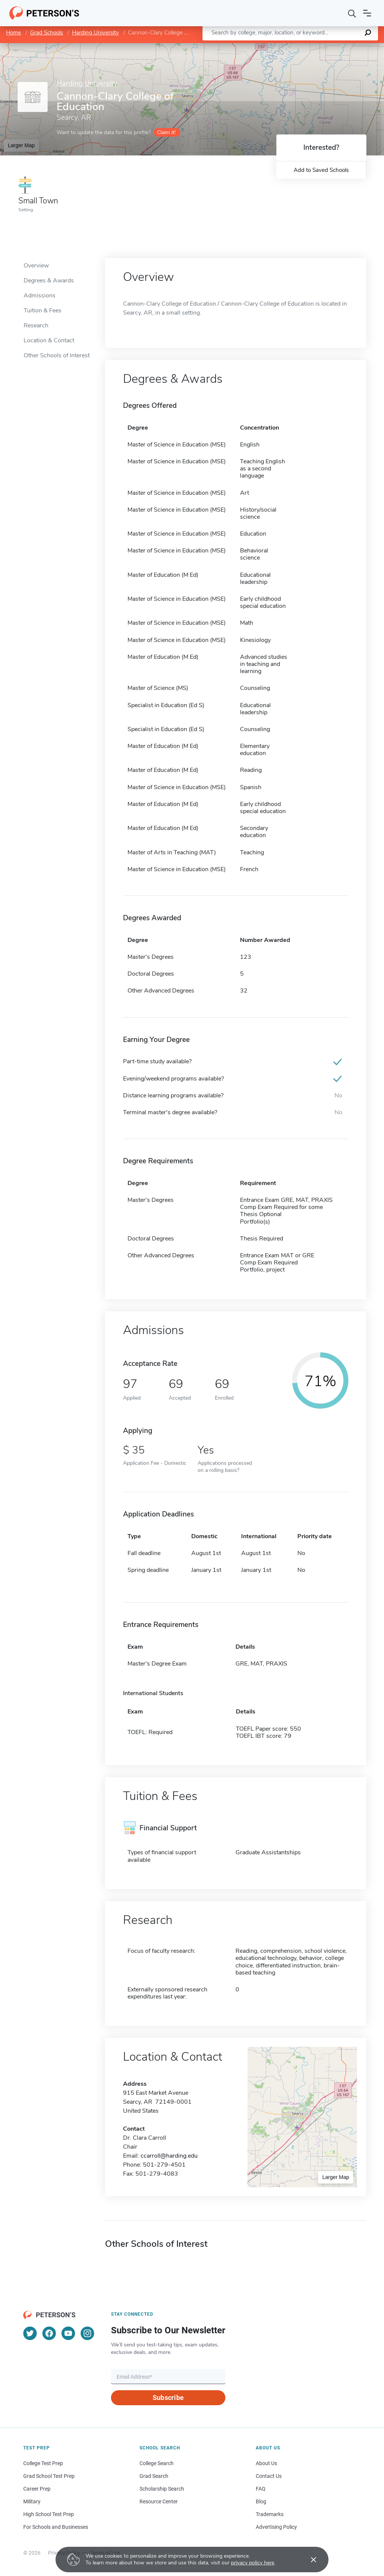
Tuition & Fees (43, 310)
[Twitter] (30, 2333)
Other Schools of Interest (57, 355)
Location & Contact (49, 340)
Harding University (95, 32)
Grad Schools (46, 32)
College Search (157, 2463)
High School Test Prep (48, 2514)
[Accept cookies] (308, 2559)
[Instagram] (87, 2333)
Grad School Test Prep (49, 2476)
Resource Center (159, 2501)
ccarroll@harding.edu (169, 2156)
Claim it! (166, 132)
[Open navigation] (367, 13)
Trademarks (270, 2514)
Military (31, 2501)
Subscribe (168, 2397)
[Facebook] (49, 2333)
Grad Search (154, 2476)
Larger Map (21, 145)
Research (36, 325)
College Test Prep (43, 2463)
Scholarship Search (162, 2489)
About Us (266, 2463)
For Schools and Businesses (55, 2527)
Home (13, 32)
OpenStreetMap (333, 46)
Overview (36, 265)
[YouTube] (68, 2333)
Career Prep (37, 2489)
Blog (261, 2501)
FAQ (261, 2489)
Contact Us (269, 2476)
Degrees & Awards (49, 280)
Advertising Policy (276, 2527)
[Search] (352, 13)
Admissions (40, 295)
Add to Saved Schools (321, 170)
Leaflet (293, 46)
